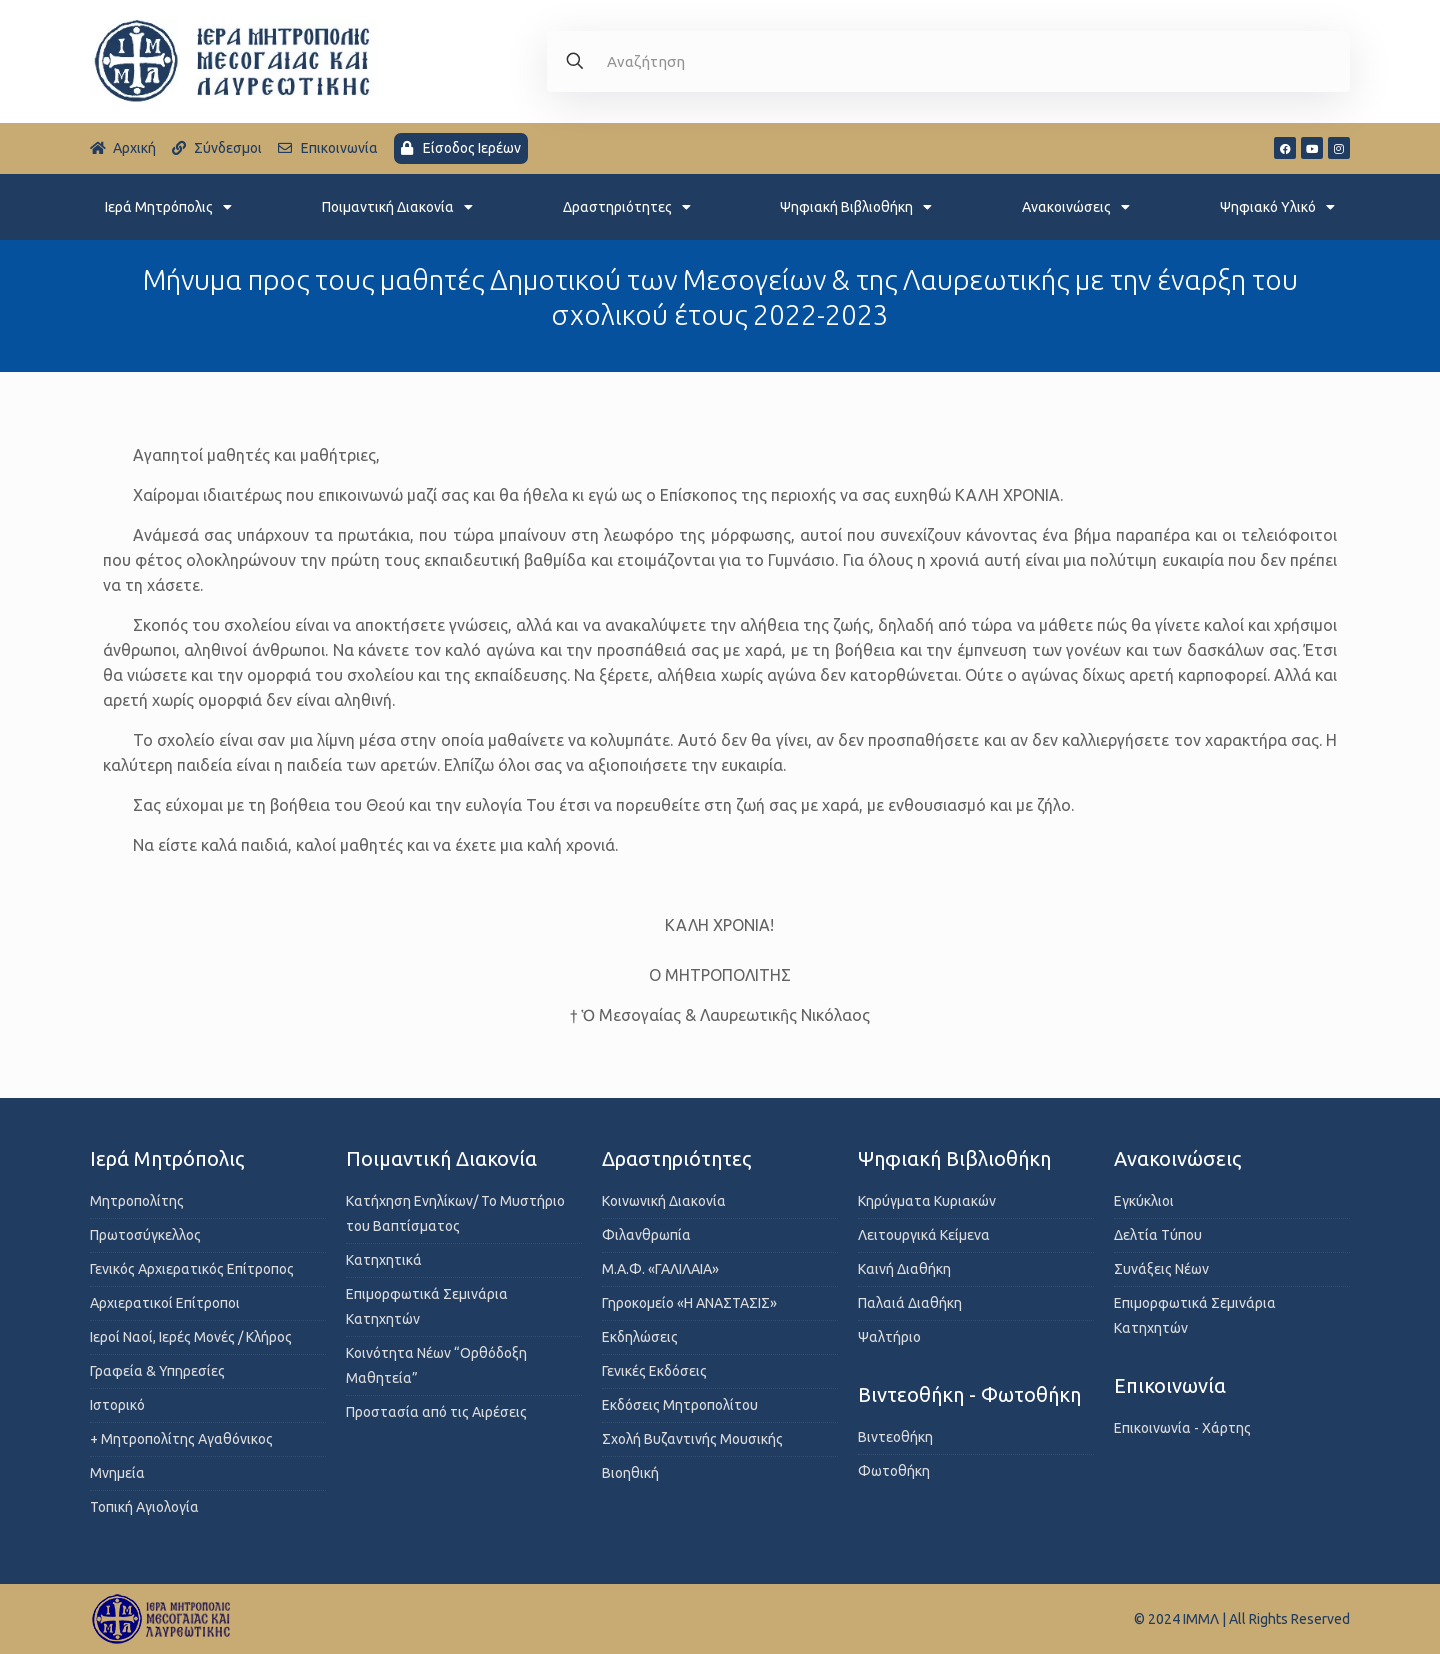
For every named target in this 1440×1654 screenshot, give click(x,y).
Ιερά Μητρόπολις (168, 207)
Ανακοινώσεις (1076, 207)
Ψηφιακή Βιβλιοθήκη (856, 207)
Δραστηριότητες (627, 207)
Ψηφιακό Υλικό (1277, 207)
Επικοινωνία (1170, 1385)
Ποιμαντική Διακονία (397, 207)
